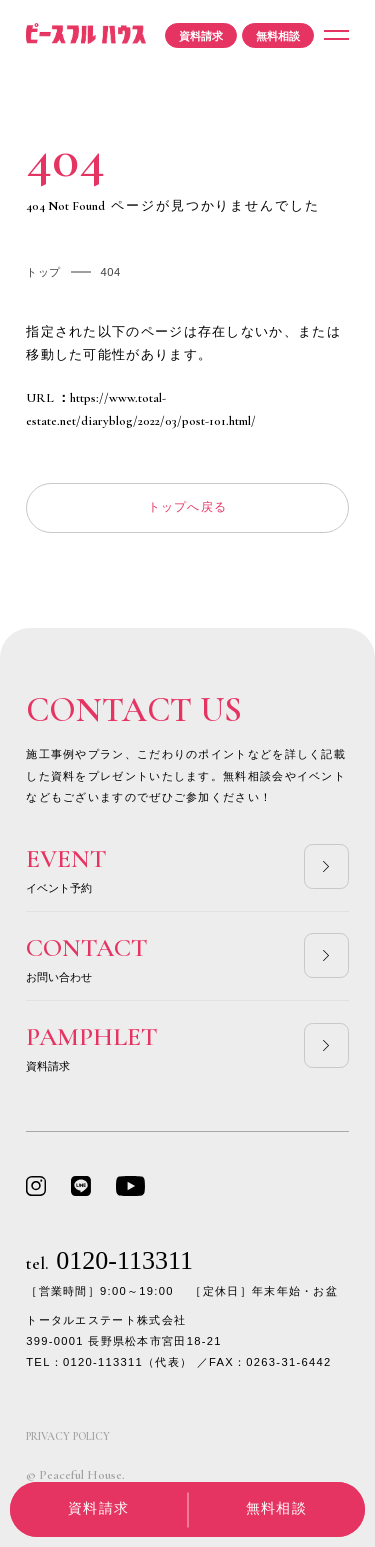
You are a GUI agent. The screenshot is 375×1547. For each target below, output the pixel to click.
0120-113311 (109, 1260)
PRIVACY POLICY (68, 1436)
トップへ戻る (188, 507)
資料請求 (201, 36)
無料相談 (278, 36)
